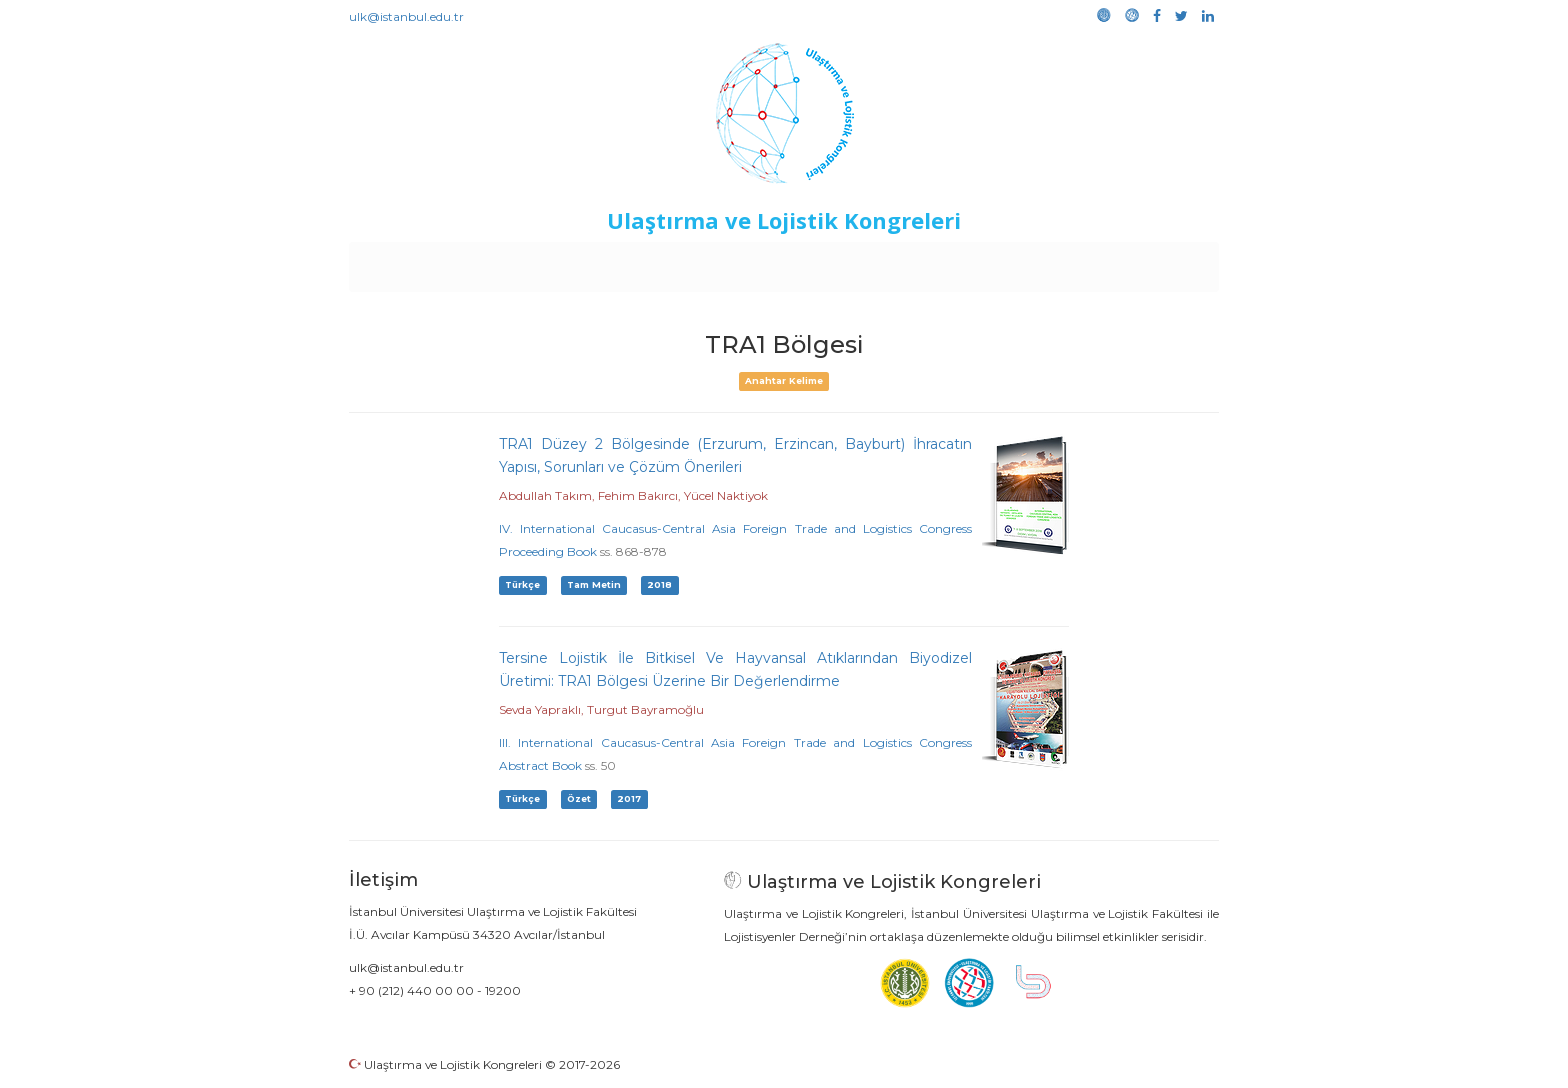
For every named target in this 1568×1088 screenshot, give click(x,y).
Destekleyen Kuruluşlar (625, 262)
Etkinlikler (753, 262)
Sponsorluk (921, 262)
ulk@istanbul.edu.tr (406, 16)
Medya (1143, 262)
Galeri (1085, 262)
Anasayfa (433, 262)
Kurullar (505, 262)
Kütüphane (1013, 262)
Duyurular (835, 262)
